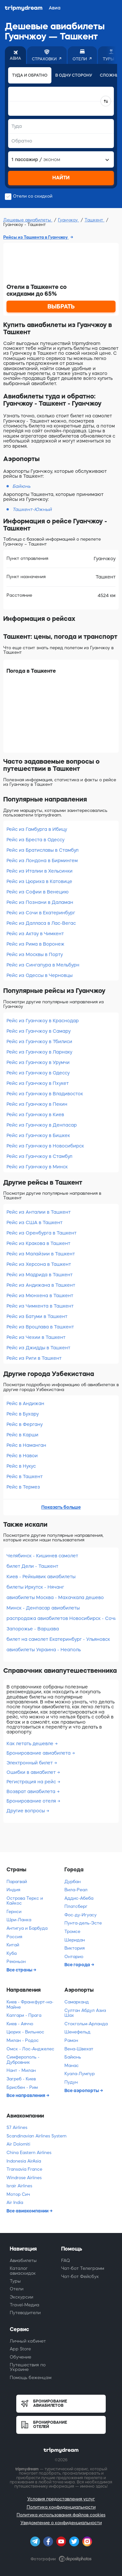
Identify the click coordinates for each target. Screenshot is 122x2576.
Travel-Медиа (24, 2305)
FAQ (65, 2260)
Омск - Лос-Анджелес (30, 2049)
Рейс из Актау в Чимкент (35, 933)
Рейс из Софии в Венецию (38, 892)
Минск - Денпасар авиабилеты (43, 1608)
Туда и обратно (29, 75)
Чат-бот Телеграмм (82, 2268)
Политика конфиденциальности (61, 2507)
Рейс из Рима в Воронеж (35, 944)
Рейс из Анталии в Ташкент (39, 1212)
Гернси (14, 1912)
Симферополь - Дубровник (23, 2059)
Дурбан (72, 1882)
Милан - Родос (23, 2040)
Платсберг (76, 1906)
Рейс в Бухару (23, 1414)
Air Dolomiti (18, 2144)
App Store (20, 2349)
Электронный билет (30, 1762)
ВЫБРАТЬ (61, 306)
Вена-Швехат (78, 2049)
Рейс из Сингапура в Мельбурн (43, 965)
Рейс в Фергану (25, 1424)
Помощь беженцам (30, 2377)
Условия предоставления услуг (61, 2499)
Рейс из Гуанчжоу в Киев (35, 1114)
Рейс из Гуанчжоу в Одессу (38, 1073)
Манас (71, 2065)
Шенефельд (77, 2032)
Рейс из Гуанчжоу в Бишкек (38, 1135)
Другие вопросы (26, 1810)
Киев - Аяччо (20, 2024)
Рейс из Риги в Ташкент (34, 1358)
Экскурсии (21, 2297)
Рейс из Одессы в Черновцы (40, 975)
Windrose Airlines (24, 2178)
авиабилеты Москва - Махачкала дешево (55, 1597)
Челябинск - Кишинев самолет (42, 1555)
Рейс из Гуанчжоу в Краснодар (43, 1020)
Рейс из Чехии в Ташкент (36, 1337)
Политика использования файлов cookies (61, 2515)
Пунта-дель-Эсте (83, 1923)
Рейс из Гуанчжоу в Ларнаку (39, 1052)
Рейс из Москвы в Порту (35, 954)
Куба (12, 1953)
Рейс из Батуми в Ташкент (37, 1316)
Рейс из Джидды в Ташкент (38, 1347)
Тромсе (72, 1931)
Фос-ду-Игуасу (80, 1915)
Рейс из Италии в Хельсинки (40, 871)
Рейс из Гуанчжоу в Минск (37, 1166)
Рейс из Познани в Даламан (40, 902)
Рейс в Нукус (21, 1466)
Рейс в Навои (22, 1455)
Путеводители (25, 2313)
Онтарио (73, 1956)
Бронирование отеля (32, 1801)
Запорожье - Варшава (33, 1628)
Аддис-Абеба (78, 1898)
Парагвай (17, 1882)
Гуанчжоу (68, 220)
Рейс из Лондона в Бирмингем (42, 860)
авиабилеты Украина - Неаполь (44, 1649)
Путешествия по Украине (28, 2367)
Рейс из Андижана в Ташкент (41, 1285)
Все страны (20, 1970)
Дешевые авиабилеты (27, 220)
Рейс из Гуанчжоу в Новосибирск (45, 1146)
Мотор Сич (18, 2194)
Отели (16, 2289)
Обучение (20, 2357)
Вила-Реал (76, 1890)
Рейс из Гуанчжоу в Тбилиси (39, 1041)
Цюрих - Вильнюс (25, 2032)
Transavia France (24, 2169)
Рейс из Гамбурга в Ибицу (37, 829)
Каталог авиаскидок (23, 2270)
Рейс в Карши (22, 1434)
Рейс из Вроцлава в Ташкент (40, 1327)
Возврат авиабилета (32, 1791)
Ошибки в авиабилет (32, 1772)
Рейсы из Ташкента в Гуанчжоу (36, 237)
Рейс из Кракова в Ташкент (38, 1243)
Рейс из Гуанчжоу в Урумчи (38, 1062)
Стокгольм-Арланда (86, 2024)
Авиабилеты (23, 2260)
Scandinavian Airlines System (36, 2136)
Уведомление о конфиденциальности (61, 2523)
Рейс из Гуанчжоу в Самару (39, 1031)
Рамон (71, 2040)
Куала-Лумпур (79, 2074)
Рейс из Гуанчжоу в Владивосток (45, 1093)
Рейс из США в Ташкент (34, 1222)
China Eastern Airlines (29, 2152)
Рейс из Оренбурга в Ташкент (41, 1233)
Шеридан (74, 1940)
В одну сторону (73, 75)
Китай (13, 1945)
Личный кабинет (28, 2341)
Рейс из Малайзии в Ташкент (41, 1253)
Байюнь (72, 2057)
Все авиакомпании (28, 2211)
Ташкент (94, 220)
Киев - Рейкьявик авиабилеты (41, 1576)
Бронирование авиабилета (39, 1753)
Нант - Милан (21, 2070)
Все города (77, 1964)
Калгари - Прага (24, 2015)
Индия (13, 1890)
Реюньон (16, 1961)
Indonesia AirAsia (24, 2161)
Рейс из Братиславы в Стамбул (42, 850)
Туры (15, 2281)
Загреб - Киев (21, 2079)
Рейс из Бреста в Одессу (35, 839)
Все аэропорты (82, 2090)
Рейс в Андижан (25, 1403)
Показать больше (61, 1507)
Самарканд (76, 2002)
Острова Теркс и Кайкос (25, 1901)
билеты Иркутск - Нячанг (35, 1587)
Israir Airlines (19, 2186)
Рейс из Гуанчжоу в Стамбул (39, 1156)
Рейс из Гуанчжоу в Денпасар (42, 1125)
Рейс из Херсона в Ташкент (39, 1264)
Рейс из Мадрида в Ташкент (40, 1274)
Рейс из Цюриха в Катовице (39, 881)
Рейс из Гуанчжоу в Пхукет (38, 1083)
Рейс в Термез (23, 1487)
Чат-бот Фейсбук (80, 2276)
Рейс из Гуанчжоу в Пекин (37, 1104)
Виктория (74, 1948)
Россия (14, 1937)
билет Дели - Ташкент (32, 1566)
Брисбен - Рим (22, 2087)
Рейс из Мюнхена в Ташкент (40, 1295)
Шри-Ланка (19, 1920)
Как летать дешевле (31, 1743)
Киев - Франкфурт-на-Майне (30, 2004)
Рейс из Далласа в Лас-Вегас (41, 923)
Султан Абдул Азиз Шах (85, 2013)
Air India (15, 2202)
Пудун (71, 2082)
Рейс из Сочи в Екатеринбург (41, 912)
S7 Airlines (17, 2127)
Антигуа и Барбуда (27, 1928)
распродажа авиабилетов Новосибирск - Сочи (61, 1618)
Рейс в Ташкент (25, 1476)
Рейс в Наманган (26, 1445)
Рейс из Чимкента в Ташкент (40, 1306)
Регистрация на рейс (32, 1781)
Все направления (26, 2095)
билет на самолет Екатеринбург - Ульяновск (58, 1639)
